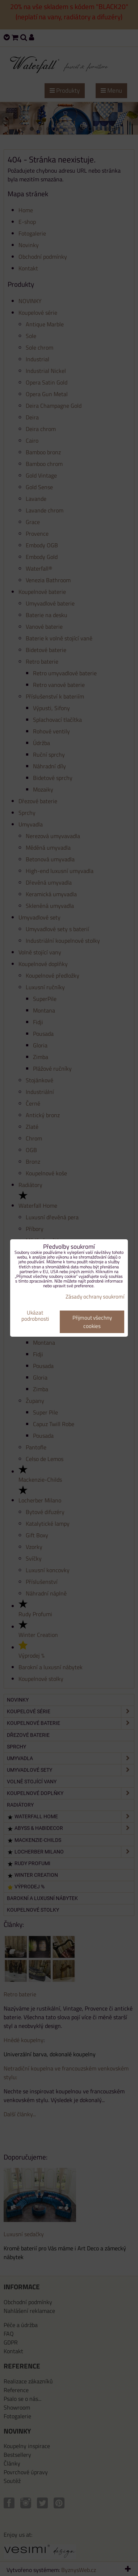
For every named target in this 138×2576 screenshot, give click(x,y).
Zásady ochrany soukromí (95, 1296)
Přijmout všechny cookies (92, 1321)
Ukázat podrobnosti (35, 1316)
